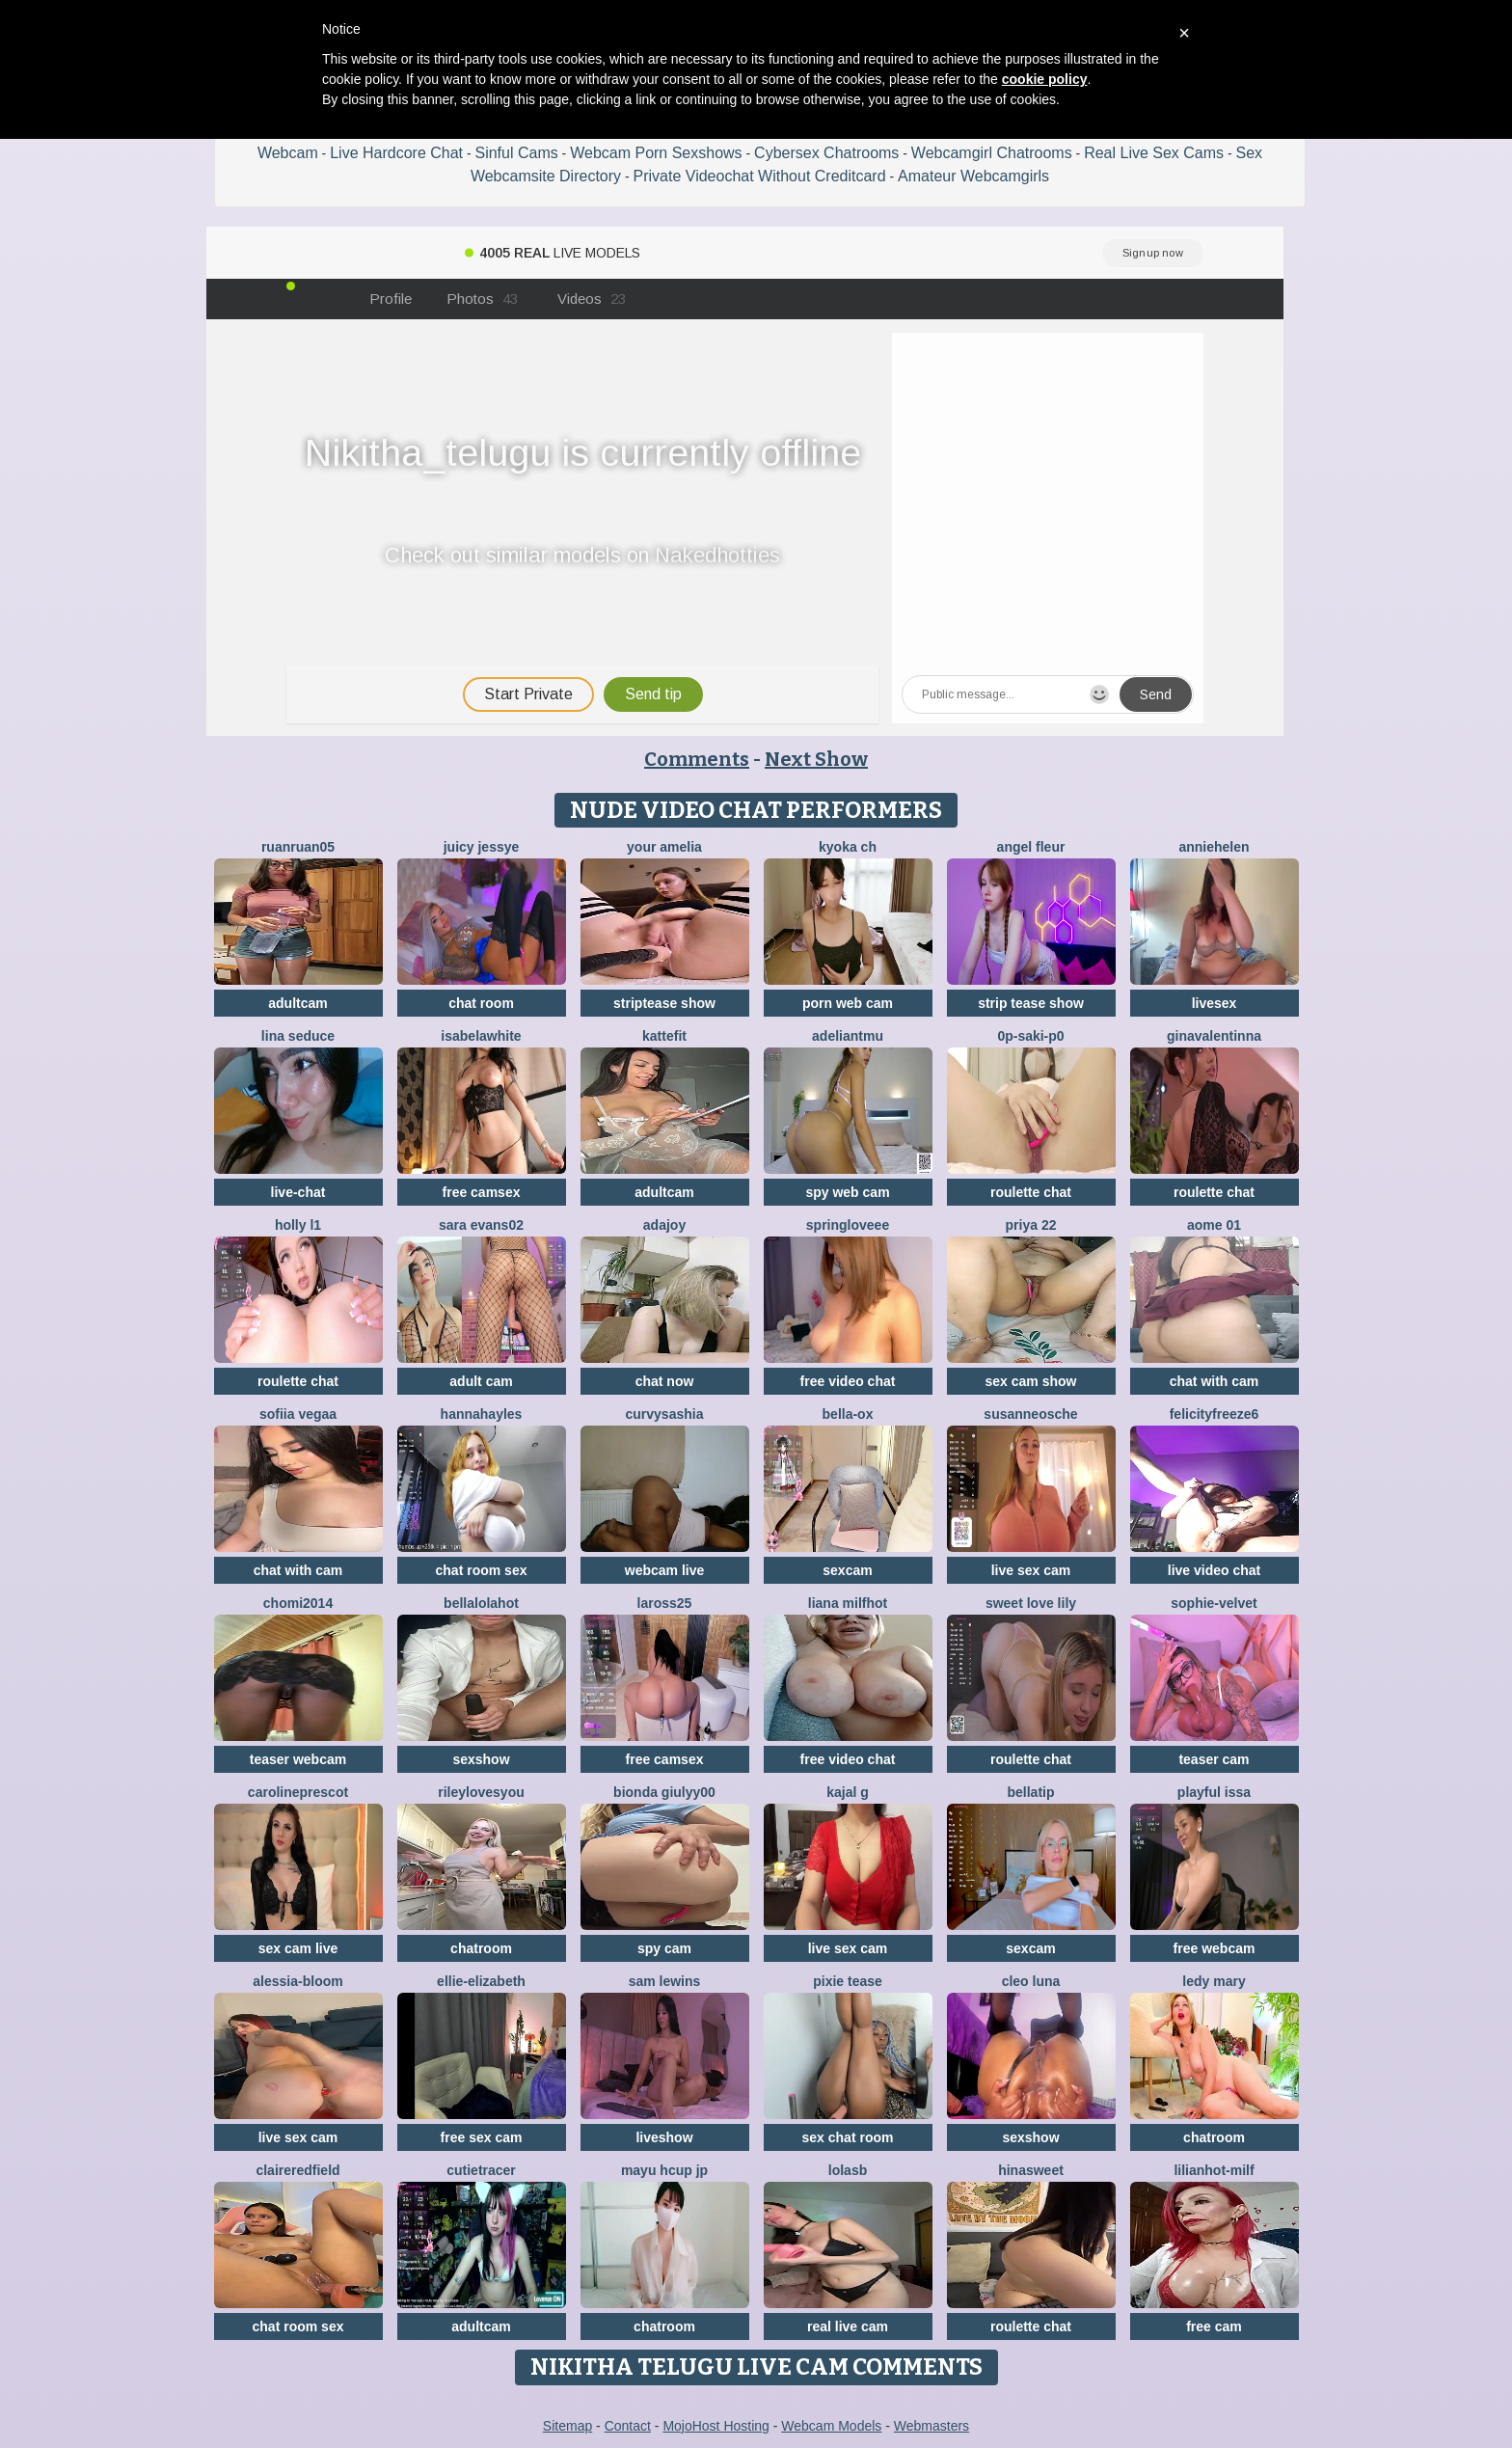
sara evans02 (481, 1225)
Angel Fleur (1031, 847)
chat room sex (481, 1570)
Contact (628, 2426)
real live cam (847, 2326)
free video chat (848, 1381)
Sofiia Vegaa (298, 1414)
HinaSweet (1031, 2170)
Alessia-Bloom (297, 1981)
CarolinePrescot (298, 1792)
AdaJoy (664, 1225)
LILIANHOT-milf (1214, 2170)
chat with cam (1214, 1381)
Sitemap (567, 2426)
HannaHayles (482, 1414)
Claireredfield (297, 2170)
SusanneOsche (1030, 1414)
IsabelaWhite (481, 1036)
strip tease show (1031, 1003)
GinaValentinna (1214, 1036)
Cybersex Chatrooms (826, 153)
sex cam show (1031, 1381)
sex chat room (848, 2137)
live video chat (1214, 1570)
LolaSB (847, 2170)
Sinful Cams (515, 153)
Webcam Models (831, 2426)
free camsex (482, 1192)
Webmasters (931, 2426)
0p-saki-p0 (1030, 1036)
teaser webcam (298, 1759)
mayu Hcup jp (664, 2170)
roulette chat (1030, 1192)
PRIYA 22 (1031, 1225)
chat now (664, 1381)
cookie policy (1045, 79)
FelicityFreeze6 (1214, 1414)
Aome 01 (1214, 1225)
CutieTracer (481, 2170)
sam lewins (665, 1981)
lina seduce (298, 1036)
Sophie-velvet (1213, 1603)
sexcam (847, 1570)
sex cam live (298, 1948)
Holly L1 (298, 1225)
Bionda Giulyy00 (664, 1792)
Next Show (816, 759)
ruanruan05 (298, 847)
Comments (696, 759)
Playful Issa (1214, 1792)
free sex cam (482, 2137)
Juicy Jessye (482, 847)
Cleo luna (1031, 1981)
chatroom (481, 1948)
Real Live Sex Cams (1154, 153)
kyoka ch (848, 847)
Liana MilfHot (847, 1603)
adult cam (480, 1381)
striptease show (664, 1003)
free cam (1214, 2326)
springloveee (847, 1225)
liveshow (663, 2137)
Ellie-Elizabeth (481, 1981)
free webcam (1215, 1948)
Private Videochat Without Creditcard (760, 176)
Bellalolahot (481, 1603)
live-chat (298, 1192)
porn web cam (847, 1003)
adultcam (297, 1003)
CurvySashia (665, 1414)
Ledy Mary (1213, 1981)
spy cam (664, 1948)
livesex (1214, 1003)
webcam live (665, 1570)
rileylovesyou (481, 1792)
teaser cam (1213, 1759)
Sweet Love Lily (1031, 1603)
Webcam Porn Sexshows (656, 153)
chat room (481, 1003)
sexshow (480, 1759)
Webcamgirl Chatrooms (991, 153)
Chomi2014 (298, 1603)
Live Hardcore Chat (396, 153)
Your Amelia (664, 847)
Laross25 (664, 1603)
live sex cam (1031, 1570)
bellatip (1030, 1792)
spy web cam (847, 1192)
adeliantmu (847, 1036)
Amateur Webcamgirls (973, 176)
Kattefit (664, 1036)
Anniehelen (1213, 847)
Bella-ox (848, 1414)
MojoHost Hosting (716, 2426)
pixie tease (847, 1981)
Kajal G (847, 1792)
